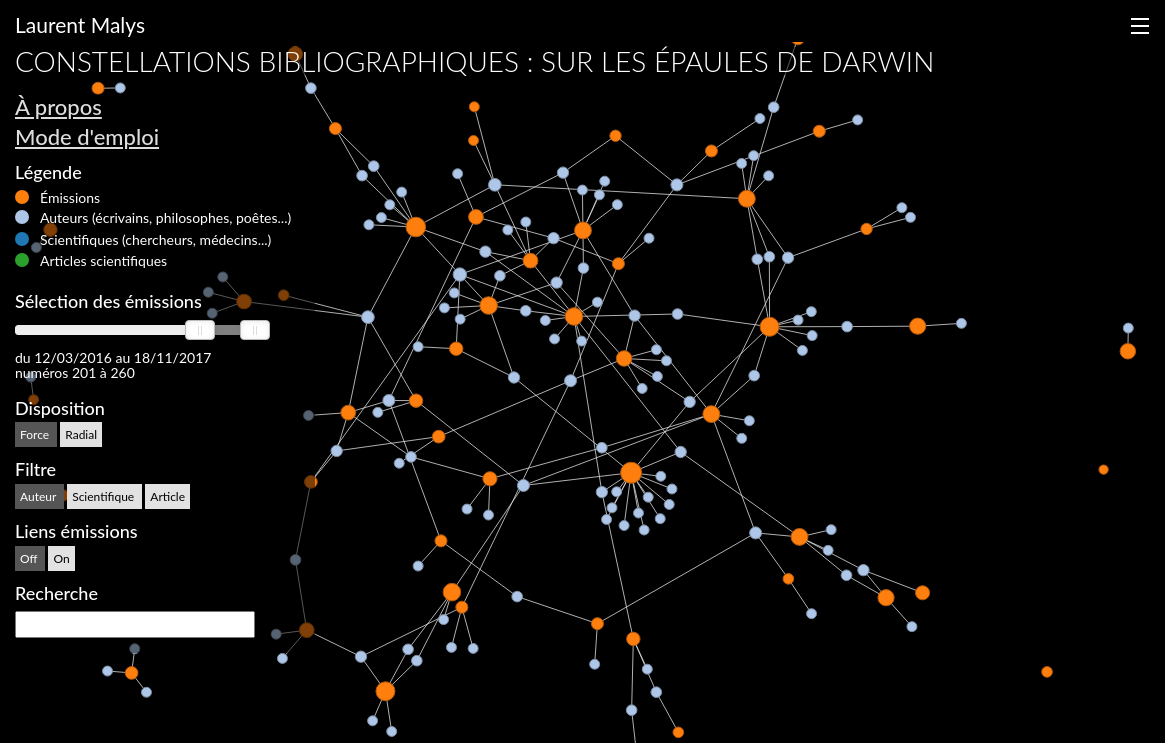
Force (36, 434)
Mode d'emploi (87, 136)
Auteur (39, 496)
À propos (58, 106)
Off (30, 558)
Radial (81, 434)
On (61, 558)
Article (167, 496)
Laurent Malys (80, 24)
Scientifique (104, 496)
